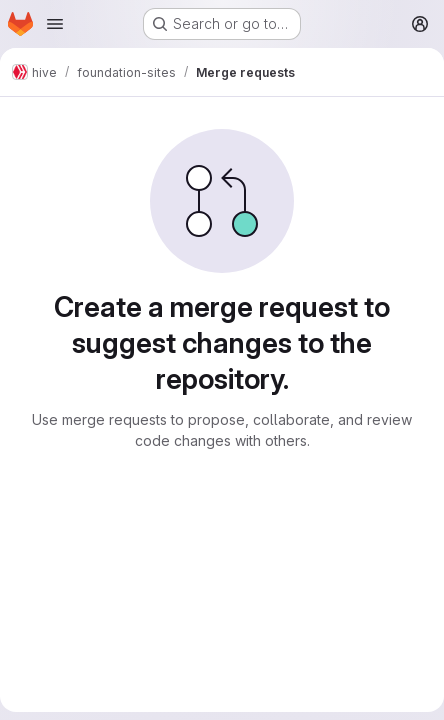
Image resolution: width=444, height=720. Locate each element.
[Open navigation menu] (55, 24)
